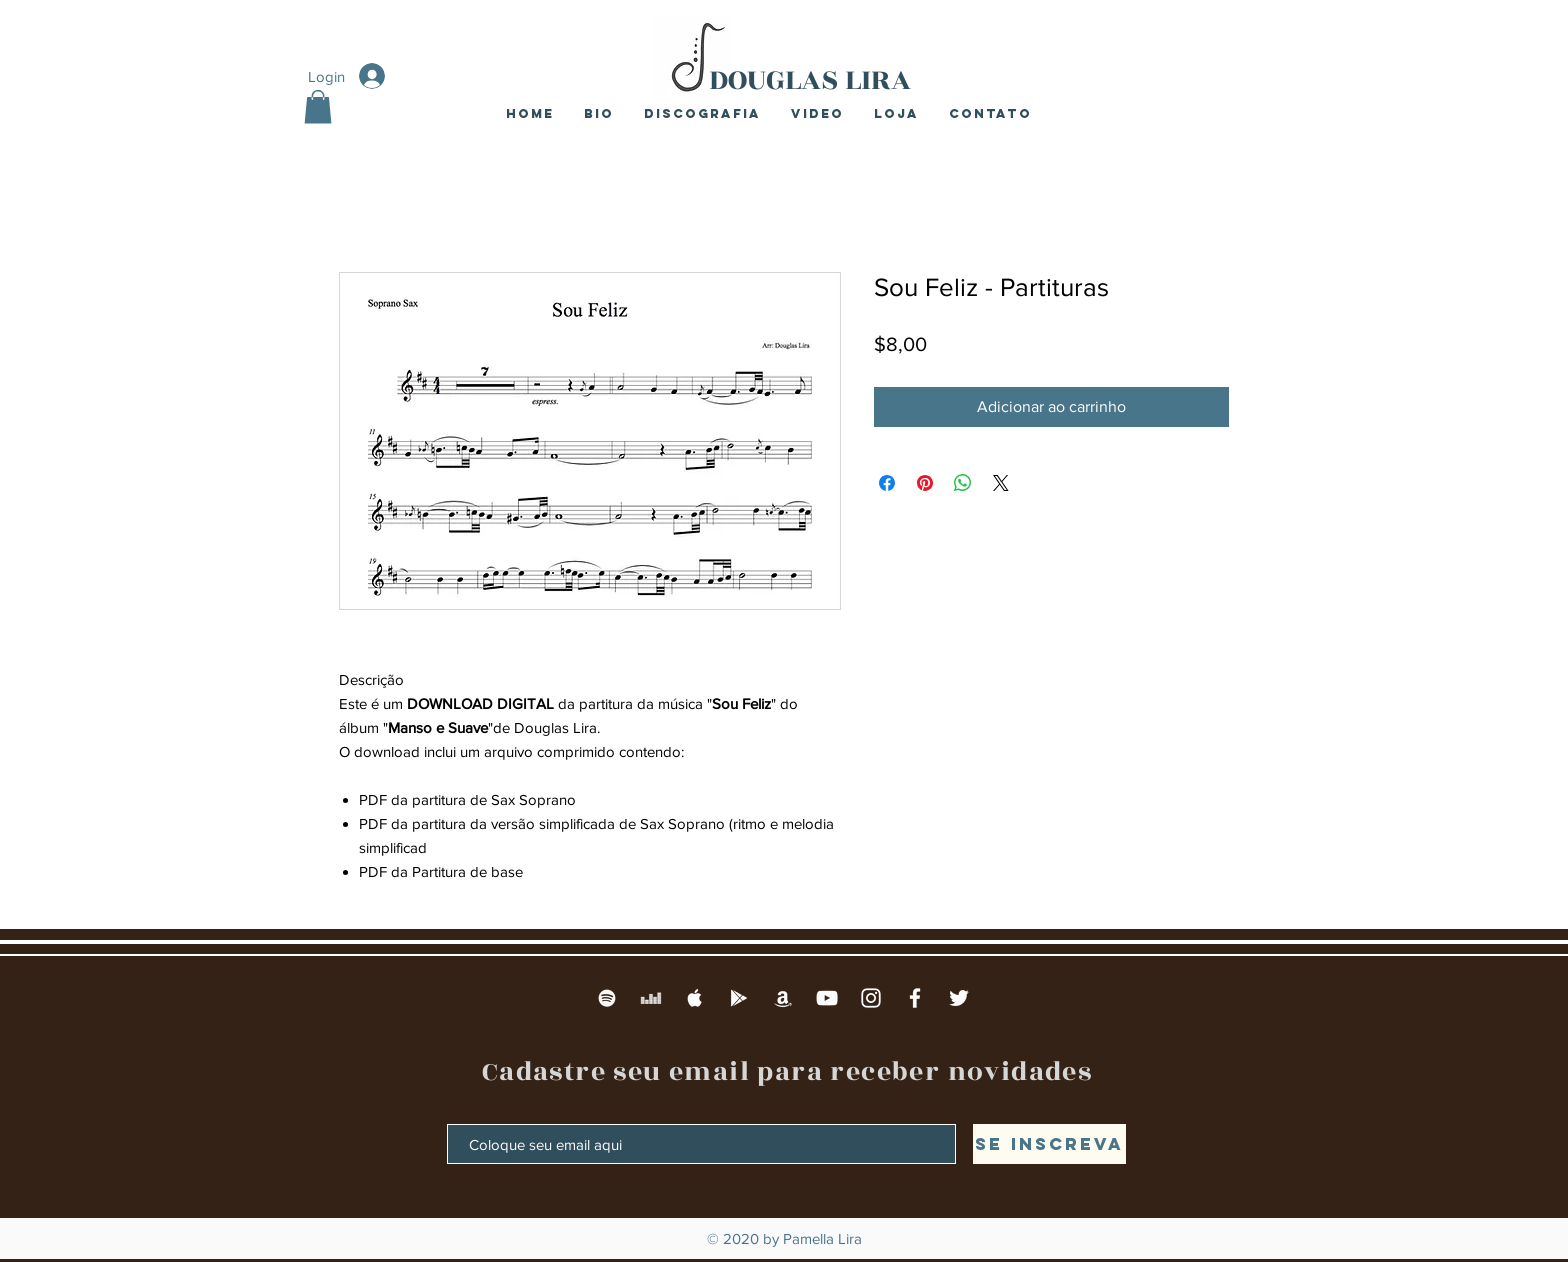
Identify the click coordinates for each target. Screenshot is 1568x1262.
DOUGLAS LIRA (810, 80)
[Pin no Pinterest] (925, 483)
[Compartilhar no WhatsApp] (963, 483)
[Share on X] (1001, 483)
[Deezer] (651, 998)
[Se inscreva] (1049, 1144)
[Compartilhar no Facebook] (887, 483)
